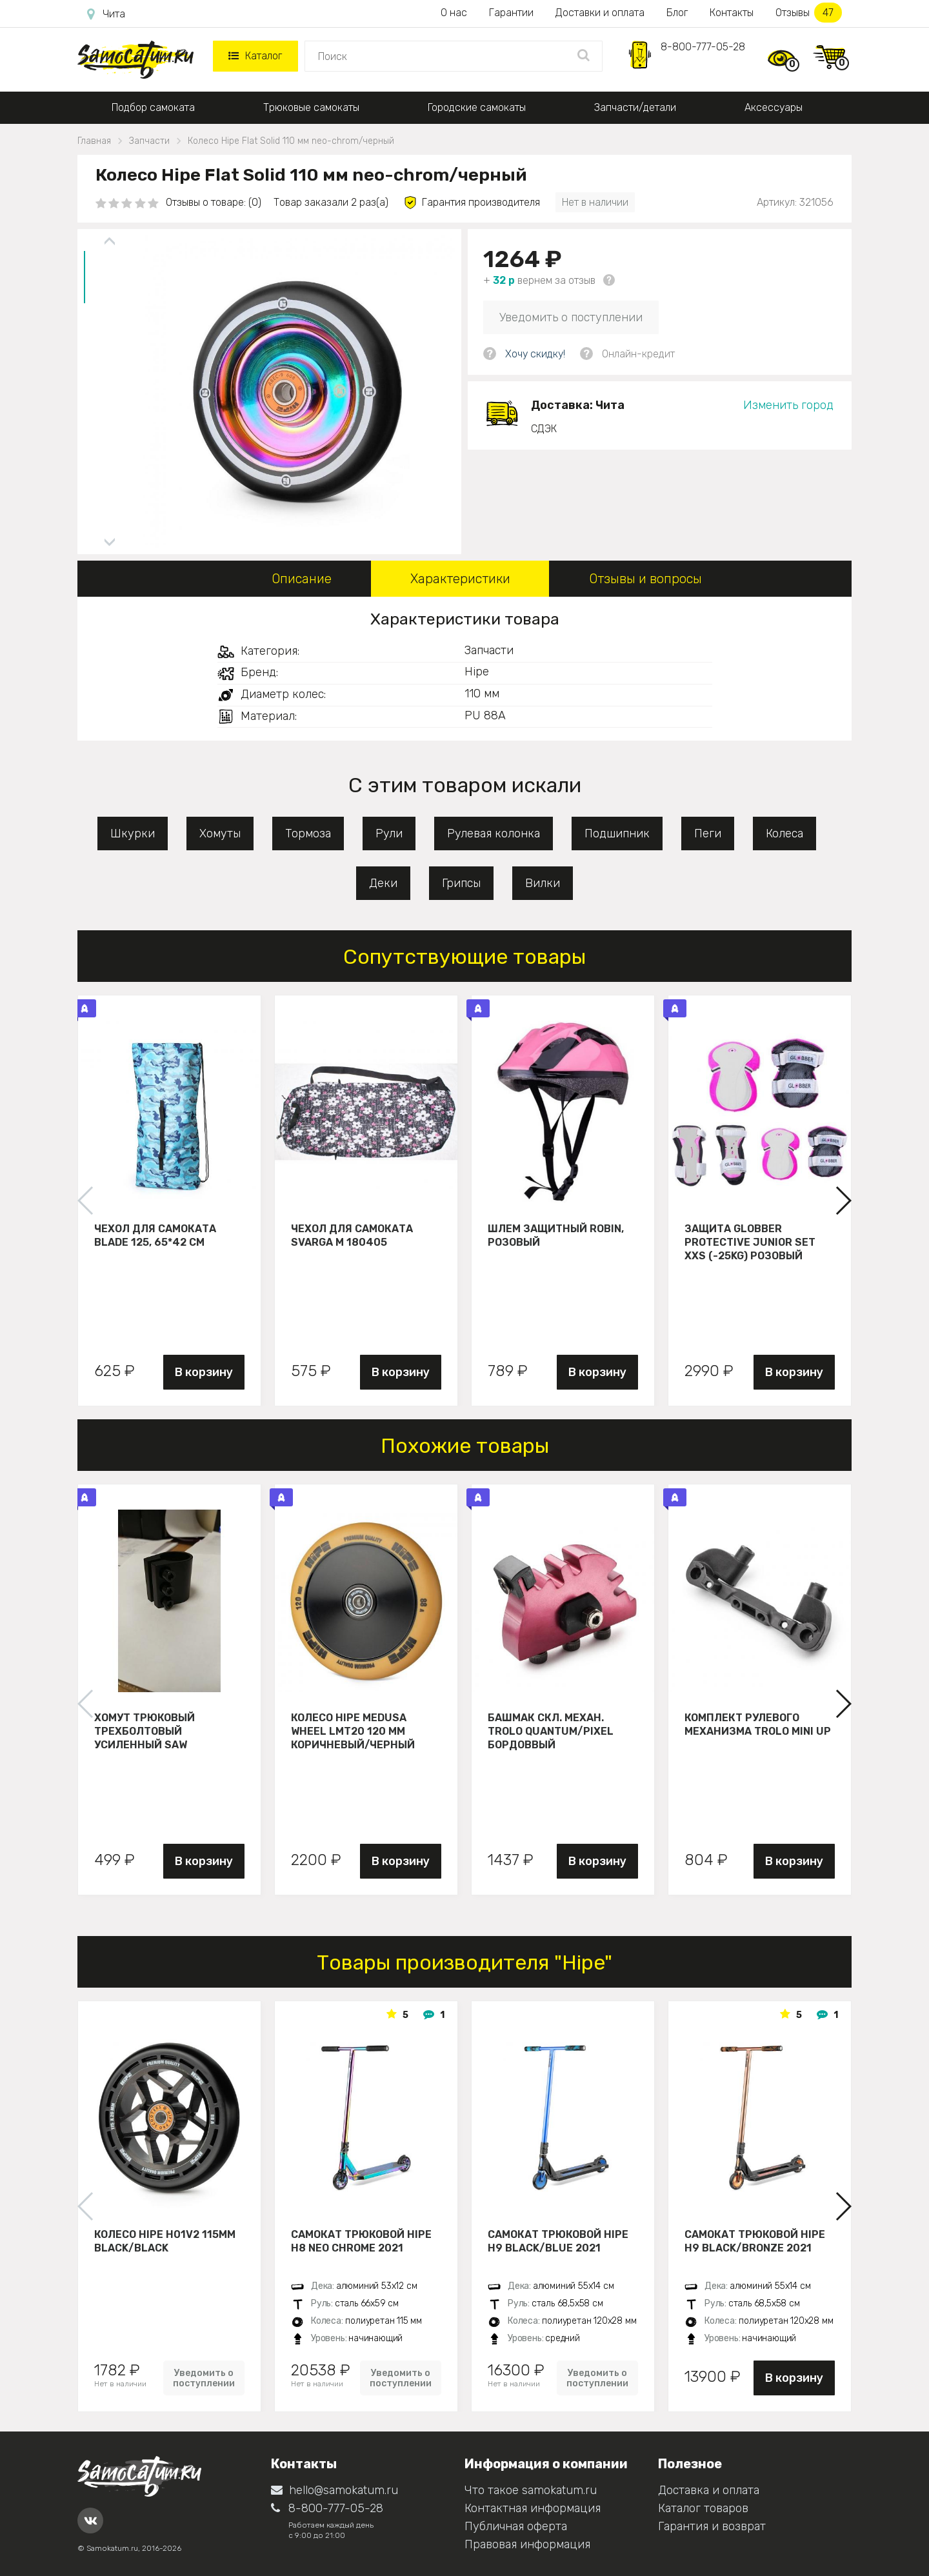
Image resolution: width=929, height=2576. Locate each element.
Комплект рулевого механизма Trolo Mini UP (757, 1724)
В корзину (204, 1372)
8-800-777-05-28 (703, 47)
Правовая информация (527, 2544)
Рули (389, 833)
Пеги (707, 833)
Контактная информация (532, 2508)
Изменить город (788, 405)
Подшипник (617, 833)
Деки (383, 883)
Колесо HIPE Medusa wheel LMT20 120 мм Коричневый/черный (353, 1731)
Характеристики (460, 578)
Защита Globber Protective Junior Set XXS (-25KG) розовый (749, 1242)
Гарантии (511, 12)
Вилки (542, 883)
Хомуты (220, 833)
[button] (843, 1200)
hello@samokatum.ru (334, 2490)
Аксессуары (773, 107)
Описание (302, 578)
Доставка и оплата (708, 2490)
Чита (106, 14)
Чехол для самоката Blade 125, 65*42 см (155, 1235)
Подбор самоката (153, 107)
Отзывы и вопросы (645, 578)
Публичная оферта (515, 2526)
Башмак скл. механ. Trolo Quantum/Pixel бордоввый (551, 1731)
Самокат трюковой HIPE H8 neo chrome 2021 (361, 2241)
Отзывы (808, 13)
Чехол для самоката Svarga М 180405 (352, 1235)
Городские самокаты (477, 107)
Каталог (255, 56)
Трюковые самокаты (311, 107)
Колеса (784, 833)
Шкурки (132, 833)
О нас (454, 12)
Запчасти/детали (635, 107)
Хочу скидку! (535, 354)
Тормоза (308, 833)
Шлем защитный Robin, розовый (556, 1235)
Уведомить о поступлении (571, 317)
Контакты (732, 12)
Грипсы (461, 883)
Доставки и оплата (599, 12)
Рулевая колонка (493, 833)
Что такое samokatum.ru (530, 2490)
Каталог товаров (703, 2508)
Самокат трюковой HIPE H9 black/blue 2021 (558, 2241)
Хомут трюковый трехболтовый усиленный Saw (144, 1731)
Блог (677, 12)
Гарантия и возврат (712, 2526)
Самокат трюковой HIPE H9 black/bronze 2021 (754, 2241)
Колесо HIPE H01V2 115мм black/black (164, 2241)
